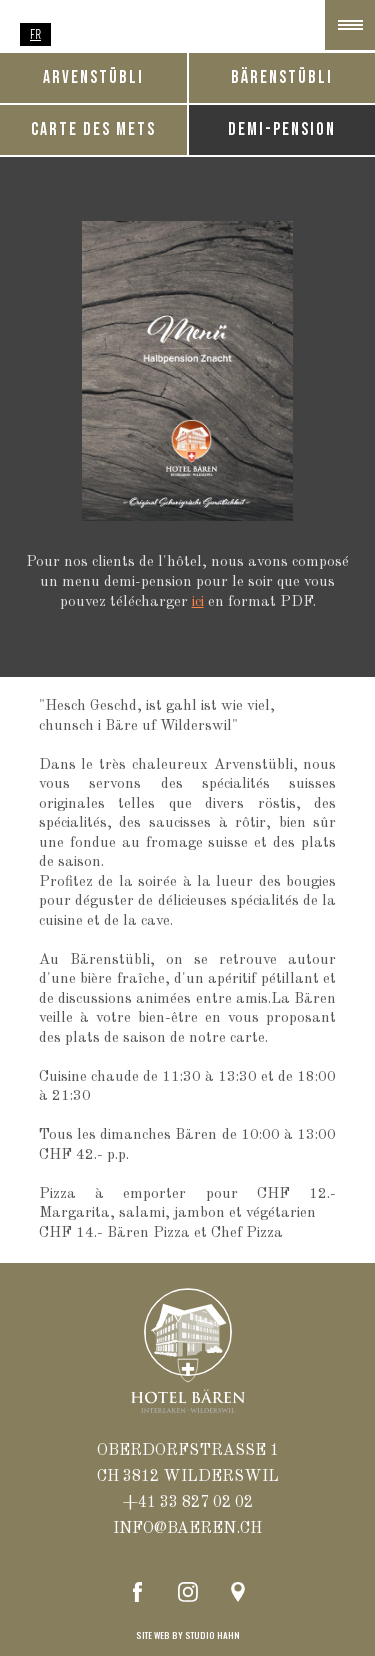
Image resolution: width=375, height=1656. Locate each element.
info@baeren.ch (187, 1529)
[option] (67, 34)
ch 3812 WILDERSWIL (188, 1477)
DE (67, 34)
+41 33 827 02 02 (188, 1503)
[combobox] (35, 34)
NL (131, 34)
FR (35, 34)
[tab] (282, 78)
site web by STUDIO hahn (188, 1635)
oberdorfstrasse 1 (188, 1451)
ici (198, 602)
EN (99, 34)
